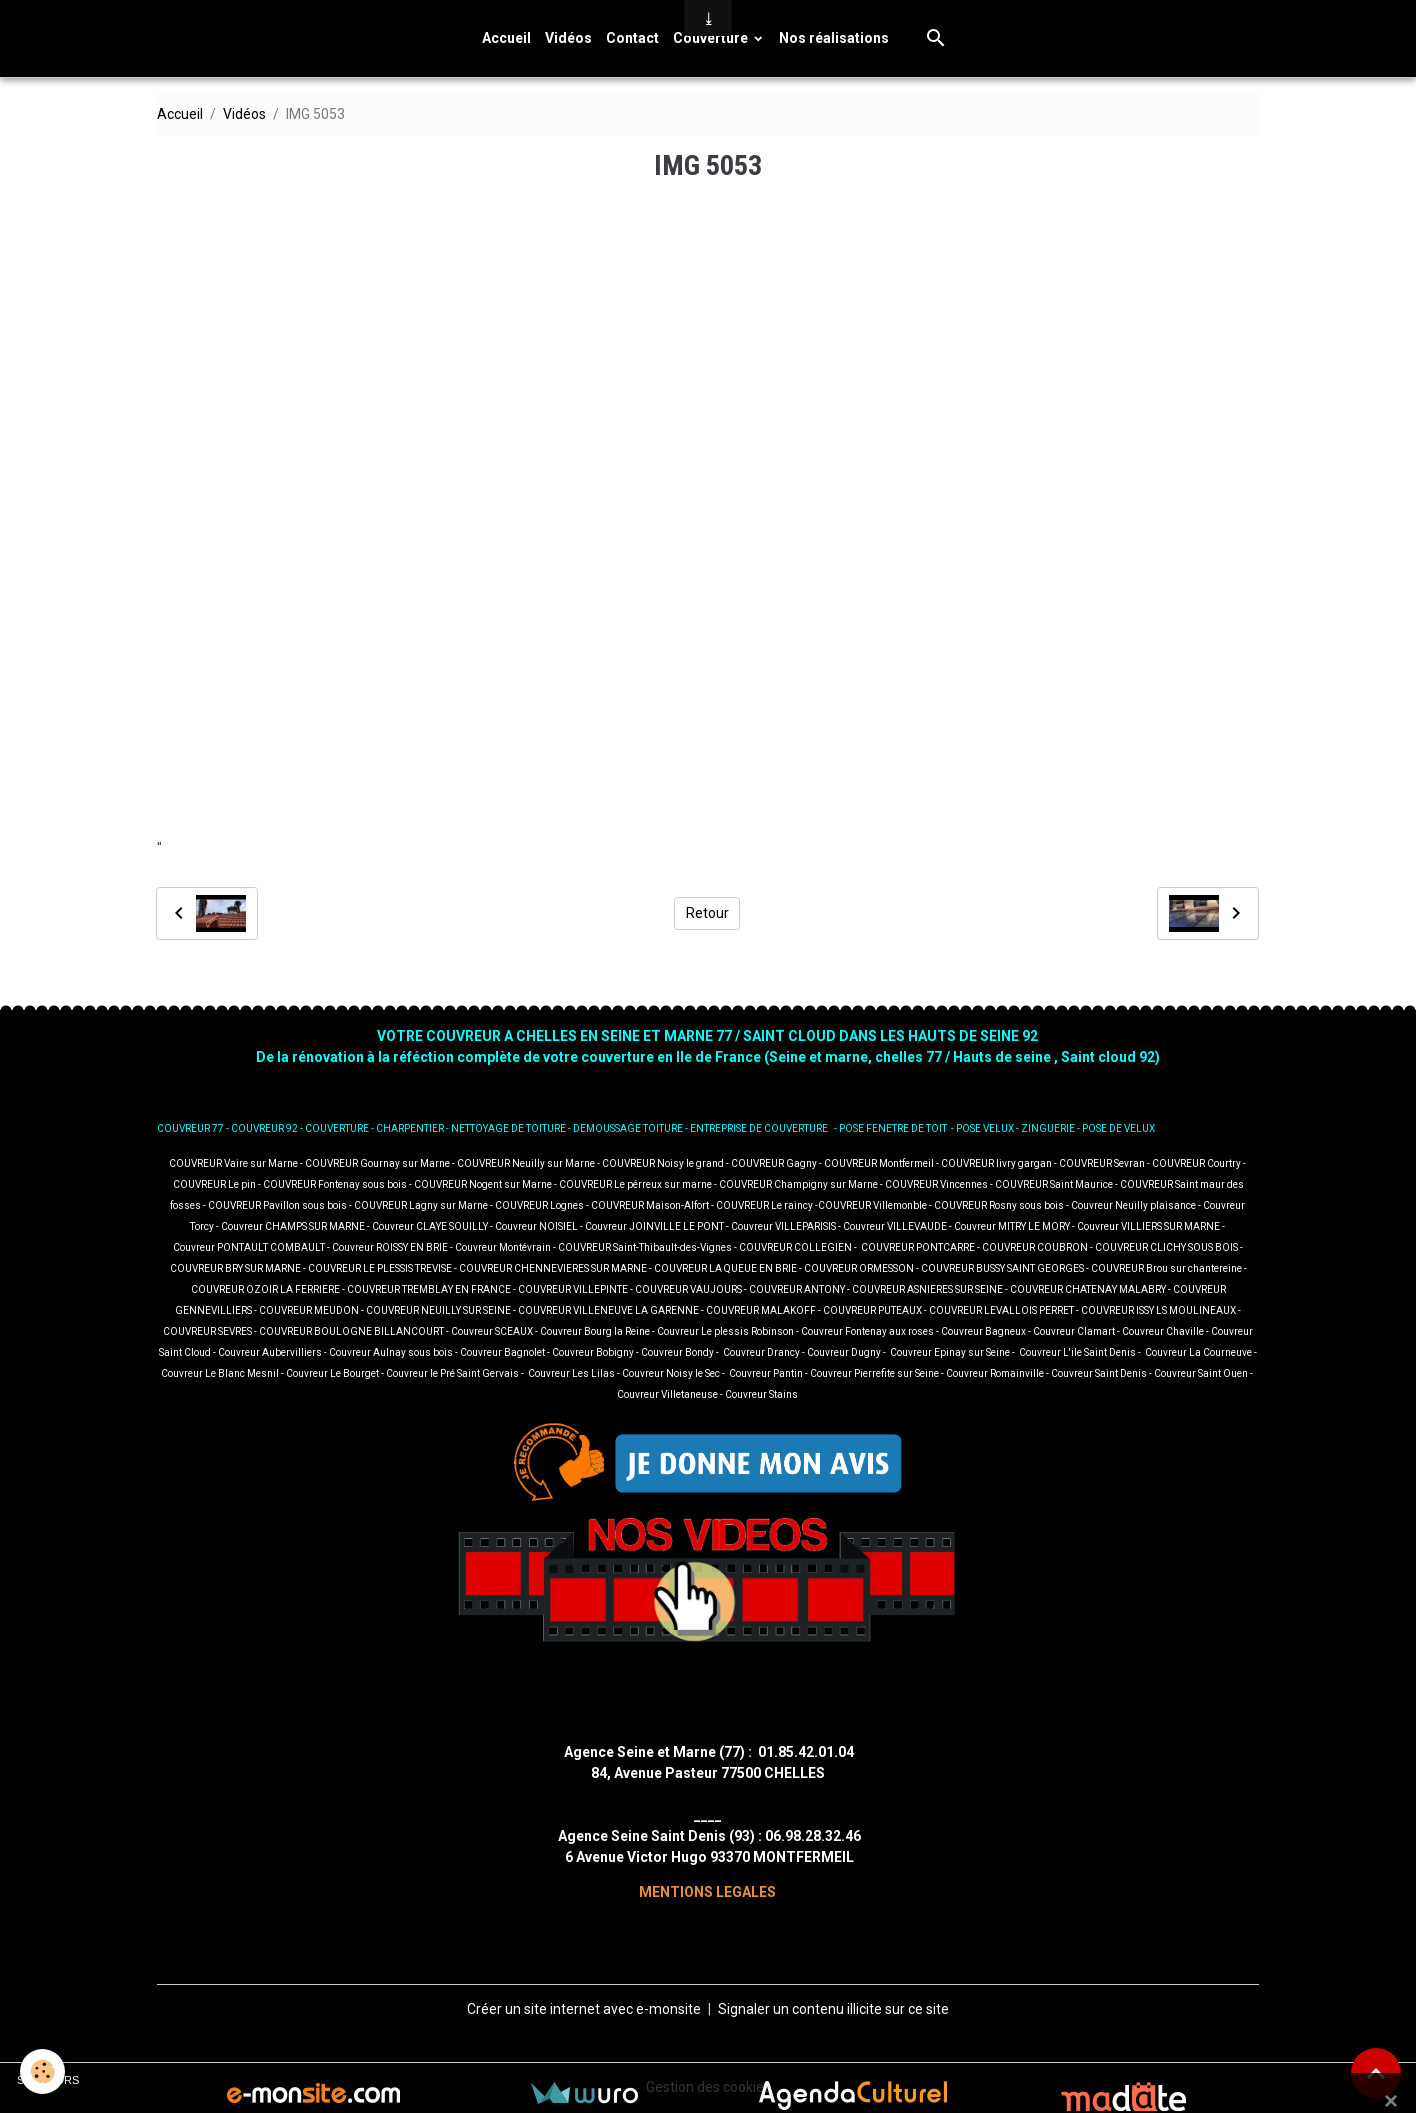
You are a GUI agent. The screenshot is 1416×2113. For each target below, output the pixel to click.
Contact (632, 38)
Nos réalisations (834, 38)
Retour (707, 913)
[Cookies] (42, 2071)
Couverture (712, 38)
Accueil (506, 38)
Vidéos (568, 38)
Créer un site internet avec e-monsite (584, 2009)
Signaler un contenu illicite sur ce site (833, 2009)
